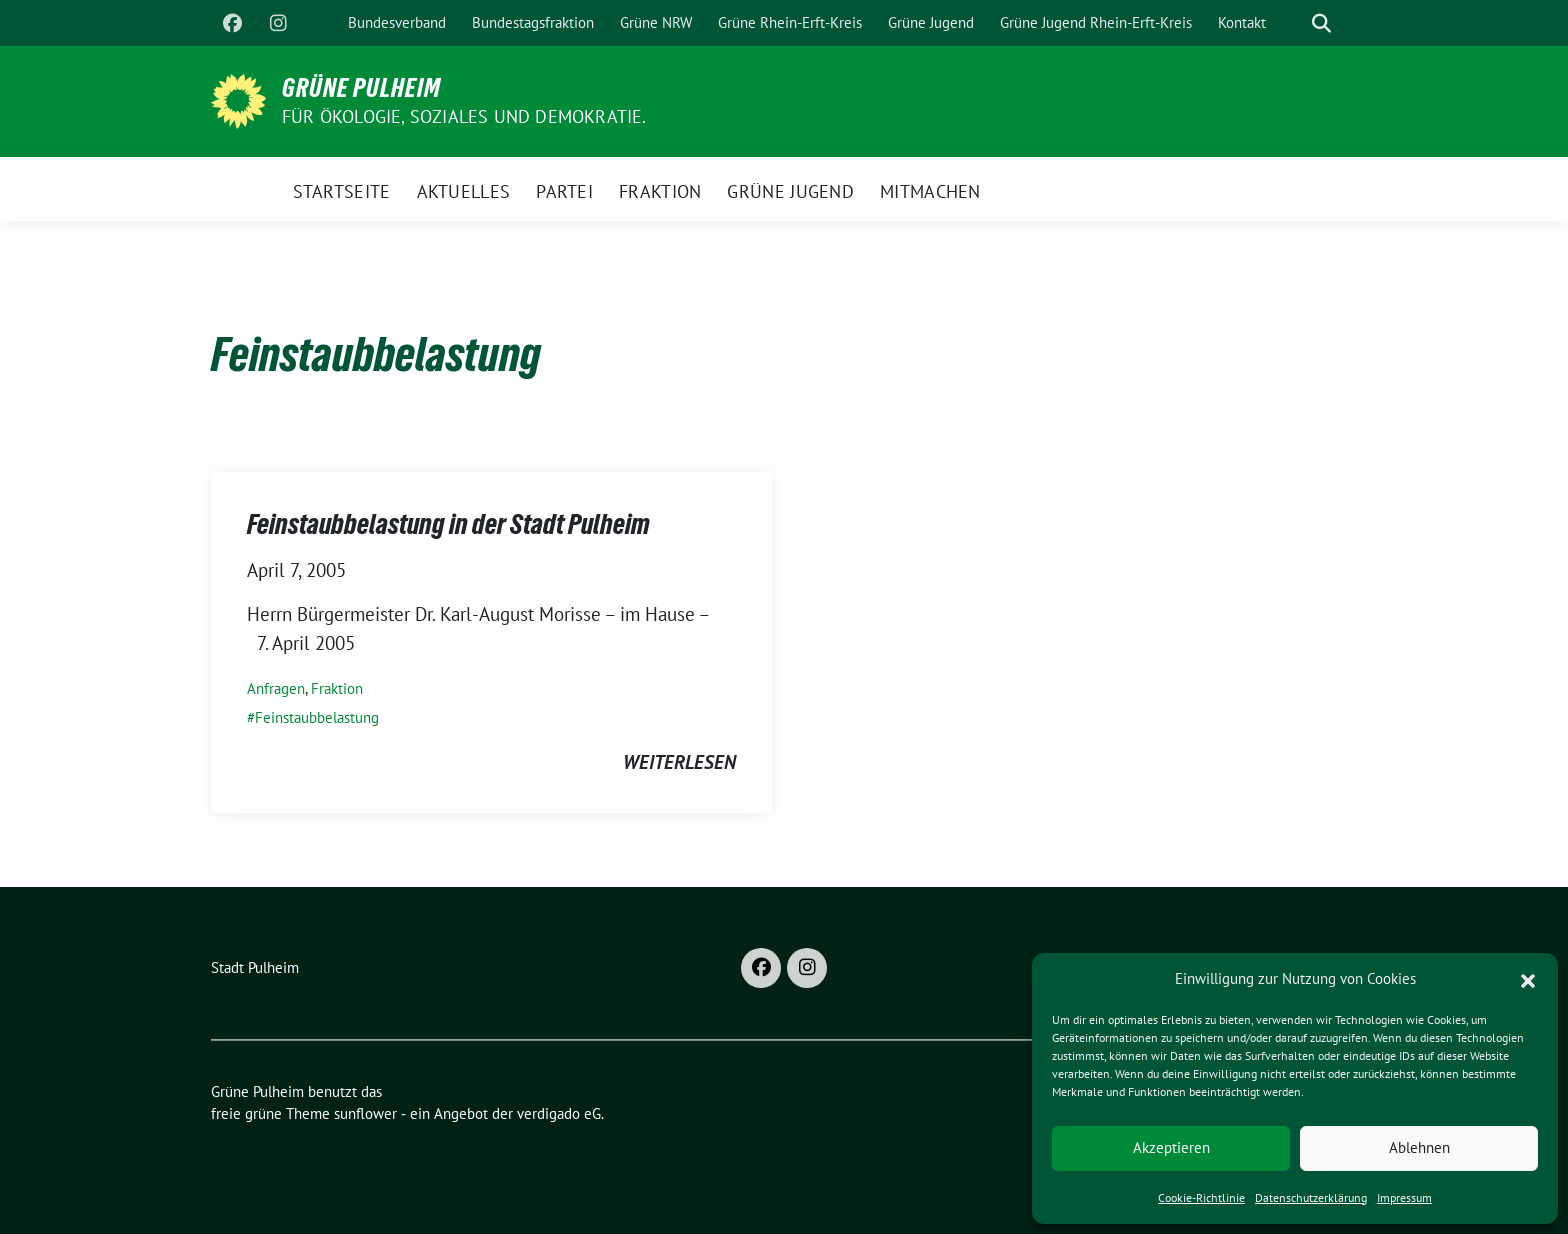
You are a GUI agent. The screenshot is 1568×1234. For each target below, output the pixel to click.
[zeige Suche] (1321, 23)
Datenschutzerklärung (1311, 1197)
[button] (1528, 979)
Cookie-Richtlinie (1201, 1197)
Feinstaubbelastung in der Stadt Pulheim (448, 524)
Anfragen (276, 688)
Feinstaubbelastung (317, 717)
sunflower (365, 1113)
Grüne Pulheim (361, 88)
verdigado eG (559, 1113)
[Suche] (1293, 23)
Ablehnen (1419, 1147)
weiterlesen (679, 762)
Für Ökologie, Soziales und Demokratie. (464, 116)
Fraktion (337, 688)
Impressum (1404, 1197)
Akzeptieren (1171, 1147)
